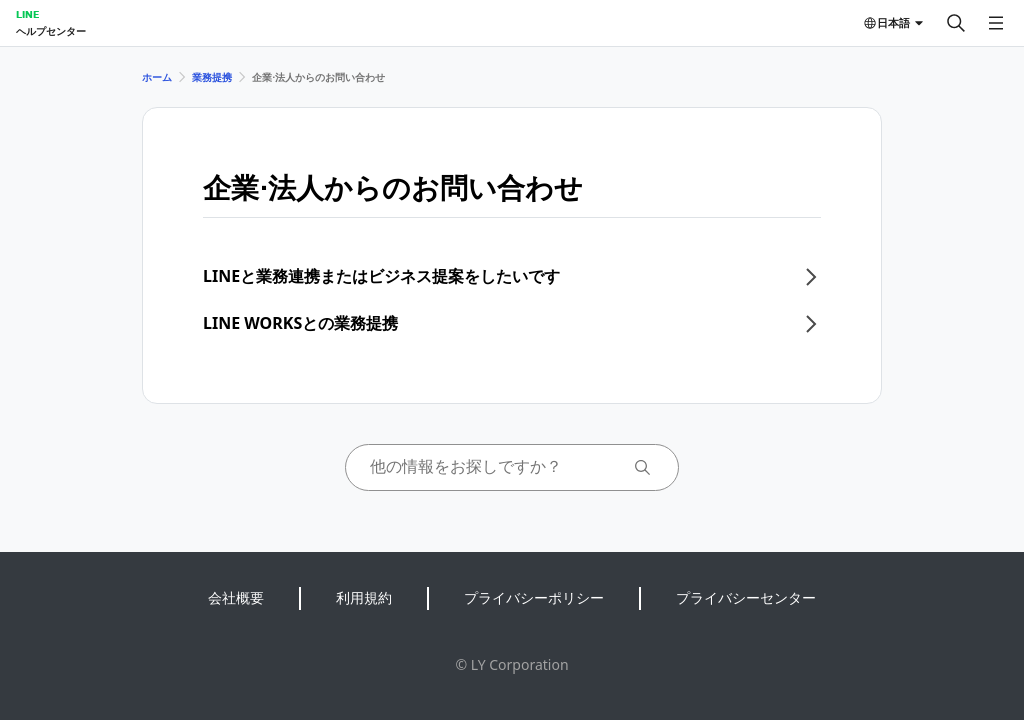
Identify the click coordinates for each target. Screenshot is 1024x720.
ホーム (157, 77)
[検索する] (956, 23)
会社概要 (236, 597)
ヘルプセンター (51, 31)
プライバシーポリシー (534, 597)
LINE (27, 14)
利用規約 (364, 597)
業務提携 (212, 77)
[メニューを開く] (996, 23)
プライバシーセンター (746, 597)
